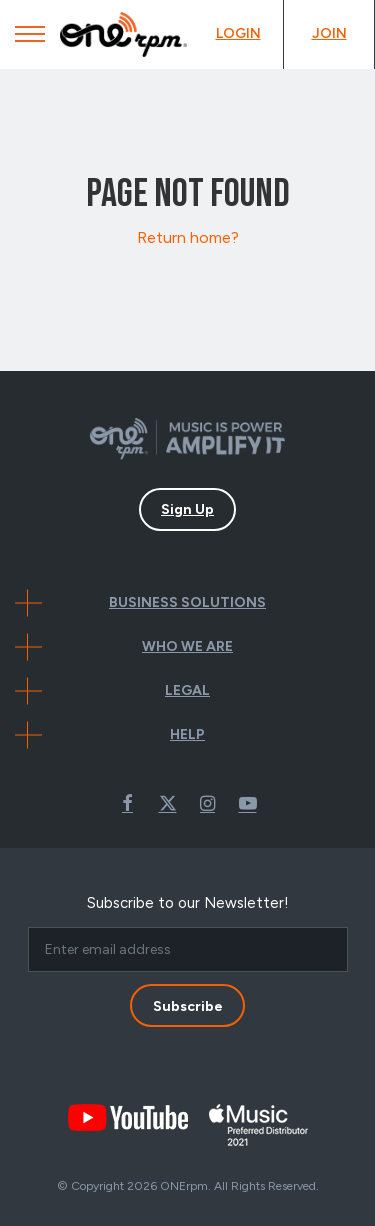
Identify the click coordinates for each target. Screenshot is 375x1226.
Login (238, 33)
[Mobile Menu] (30, 39)
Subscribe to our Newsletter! (188, 903)
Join (329, 33)
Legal (187, 690)
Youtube (248, 803)
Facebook (128, 803)
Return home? (188, 237)
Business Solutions (187, 602)
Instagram (208, 803)
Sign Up (187, 509)
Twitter (168, 803)
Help (187, 734)
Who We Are (187, 646)
